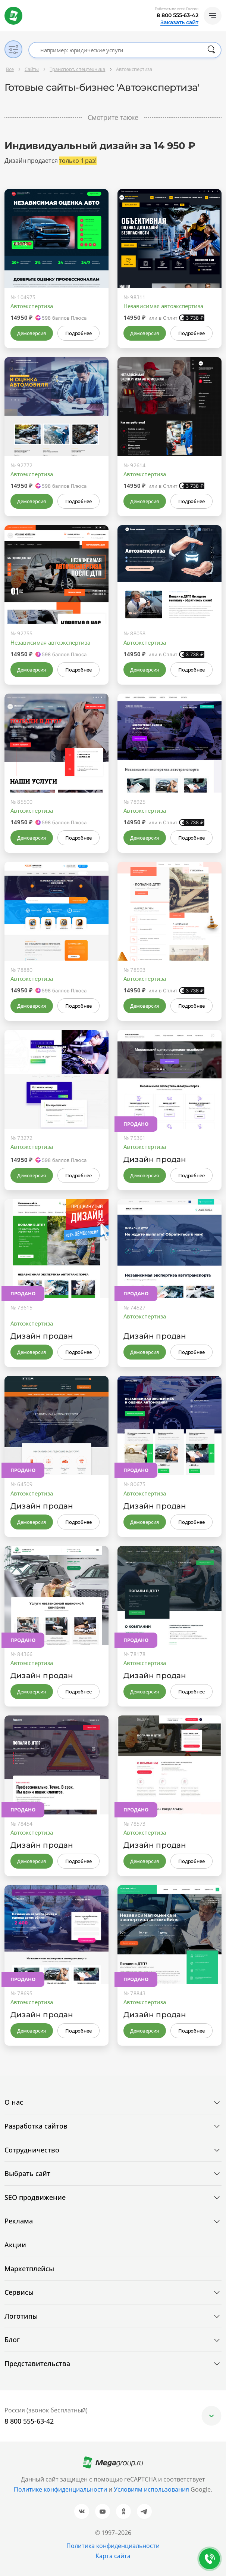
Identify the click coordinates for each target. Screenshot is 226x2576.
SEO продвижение (35, 2197)
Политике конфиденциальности (60, 2489)
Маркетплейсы (29, 2268)
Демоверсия (31, 333)
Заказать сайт (179, 22)
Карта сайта (113, 2556)
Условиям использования (152, 2489)
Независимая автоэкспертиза (163, 306)
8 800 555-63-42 (177, 15)
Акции (15, 2244)
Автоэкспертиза (31, 306)
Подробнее (78, 333)
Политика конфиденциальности (113, 2546)
